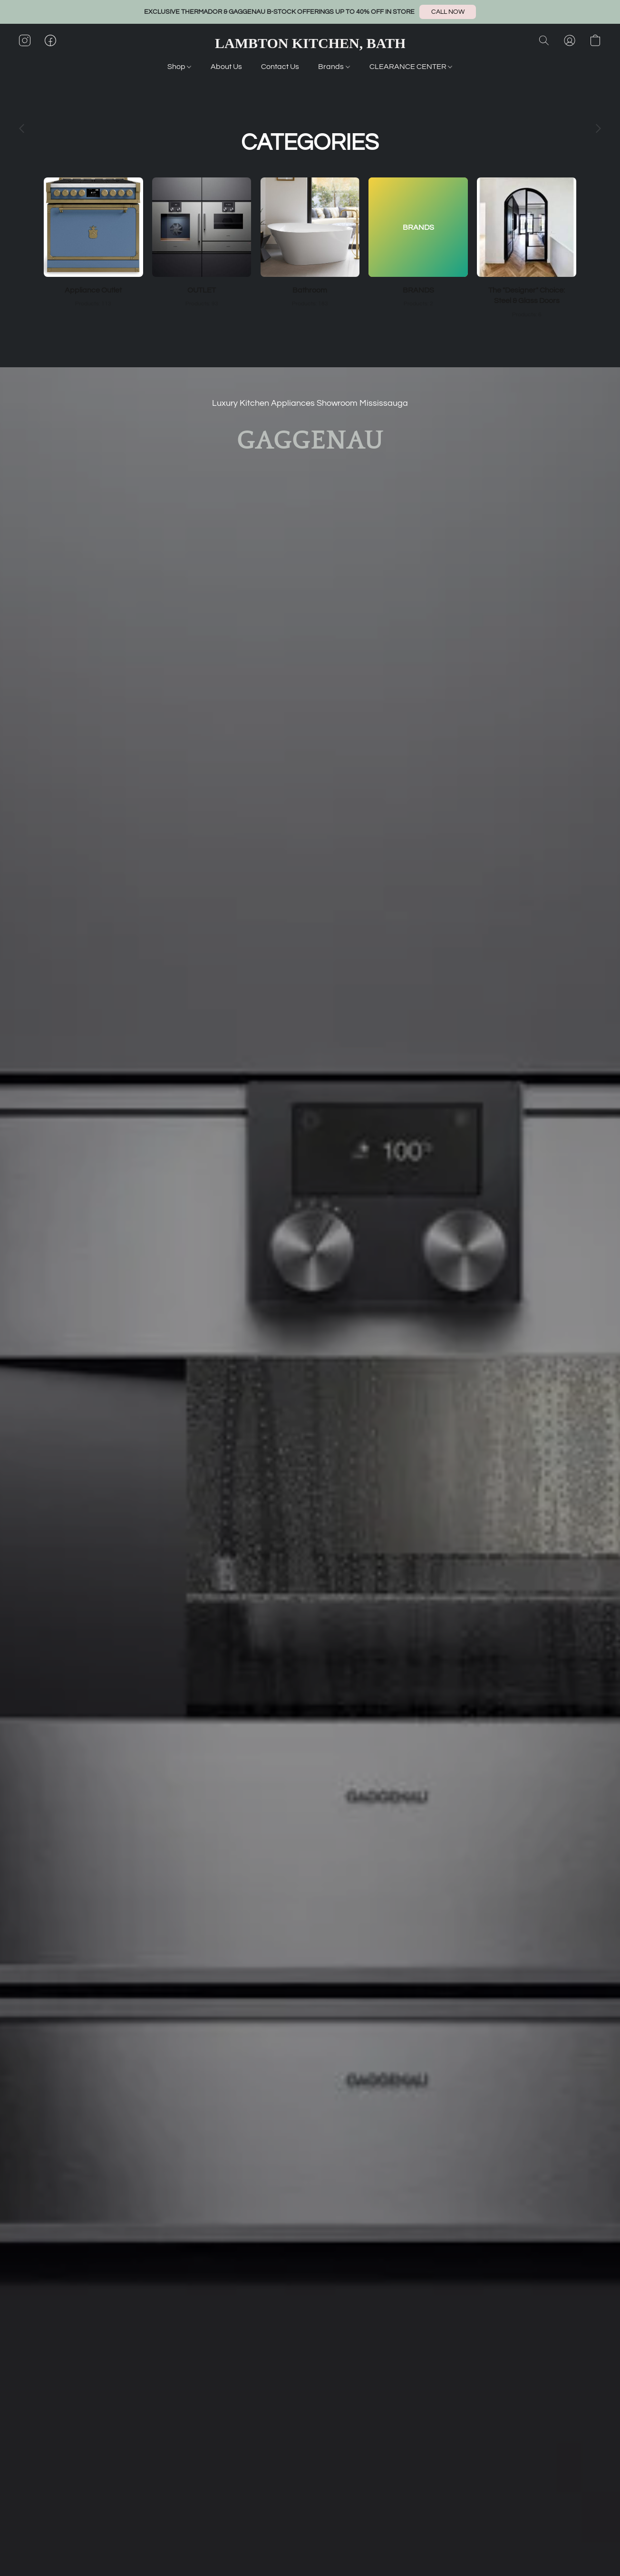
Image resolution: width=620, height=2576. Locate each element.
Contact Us (280, 66)
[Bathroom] (310, 243)
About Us (226, 66)
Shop (179, 66)
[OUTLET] (202, 243)
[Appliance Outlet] (93, 243)
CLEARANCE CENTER (410, 66)
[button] (447, 12)
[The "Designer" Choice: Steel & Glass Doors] (526, 248)
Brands (333, 66)
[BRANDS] (418, 243)
